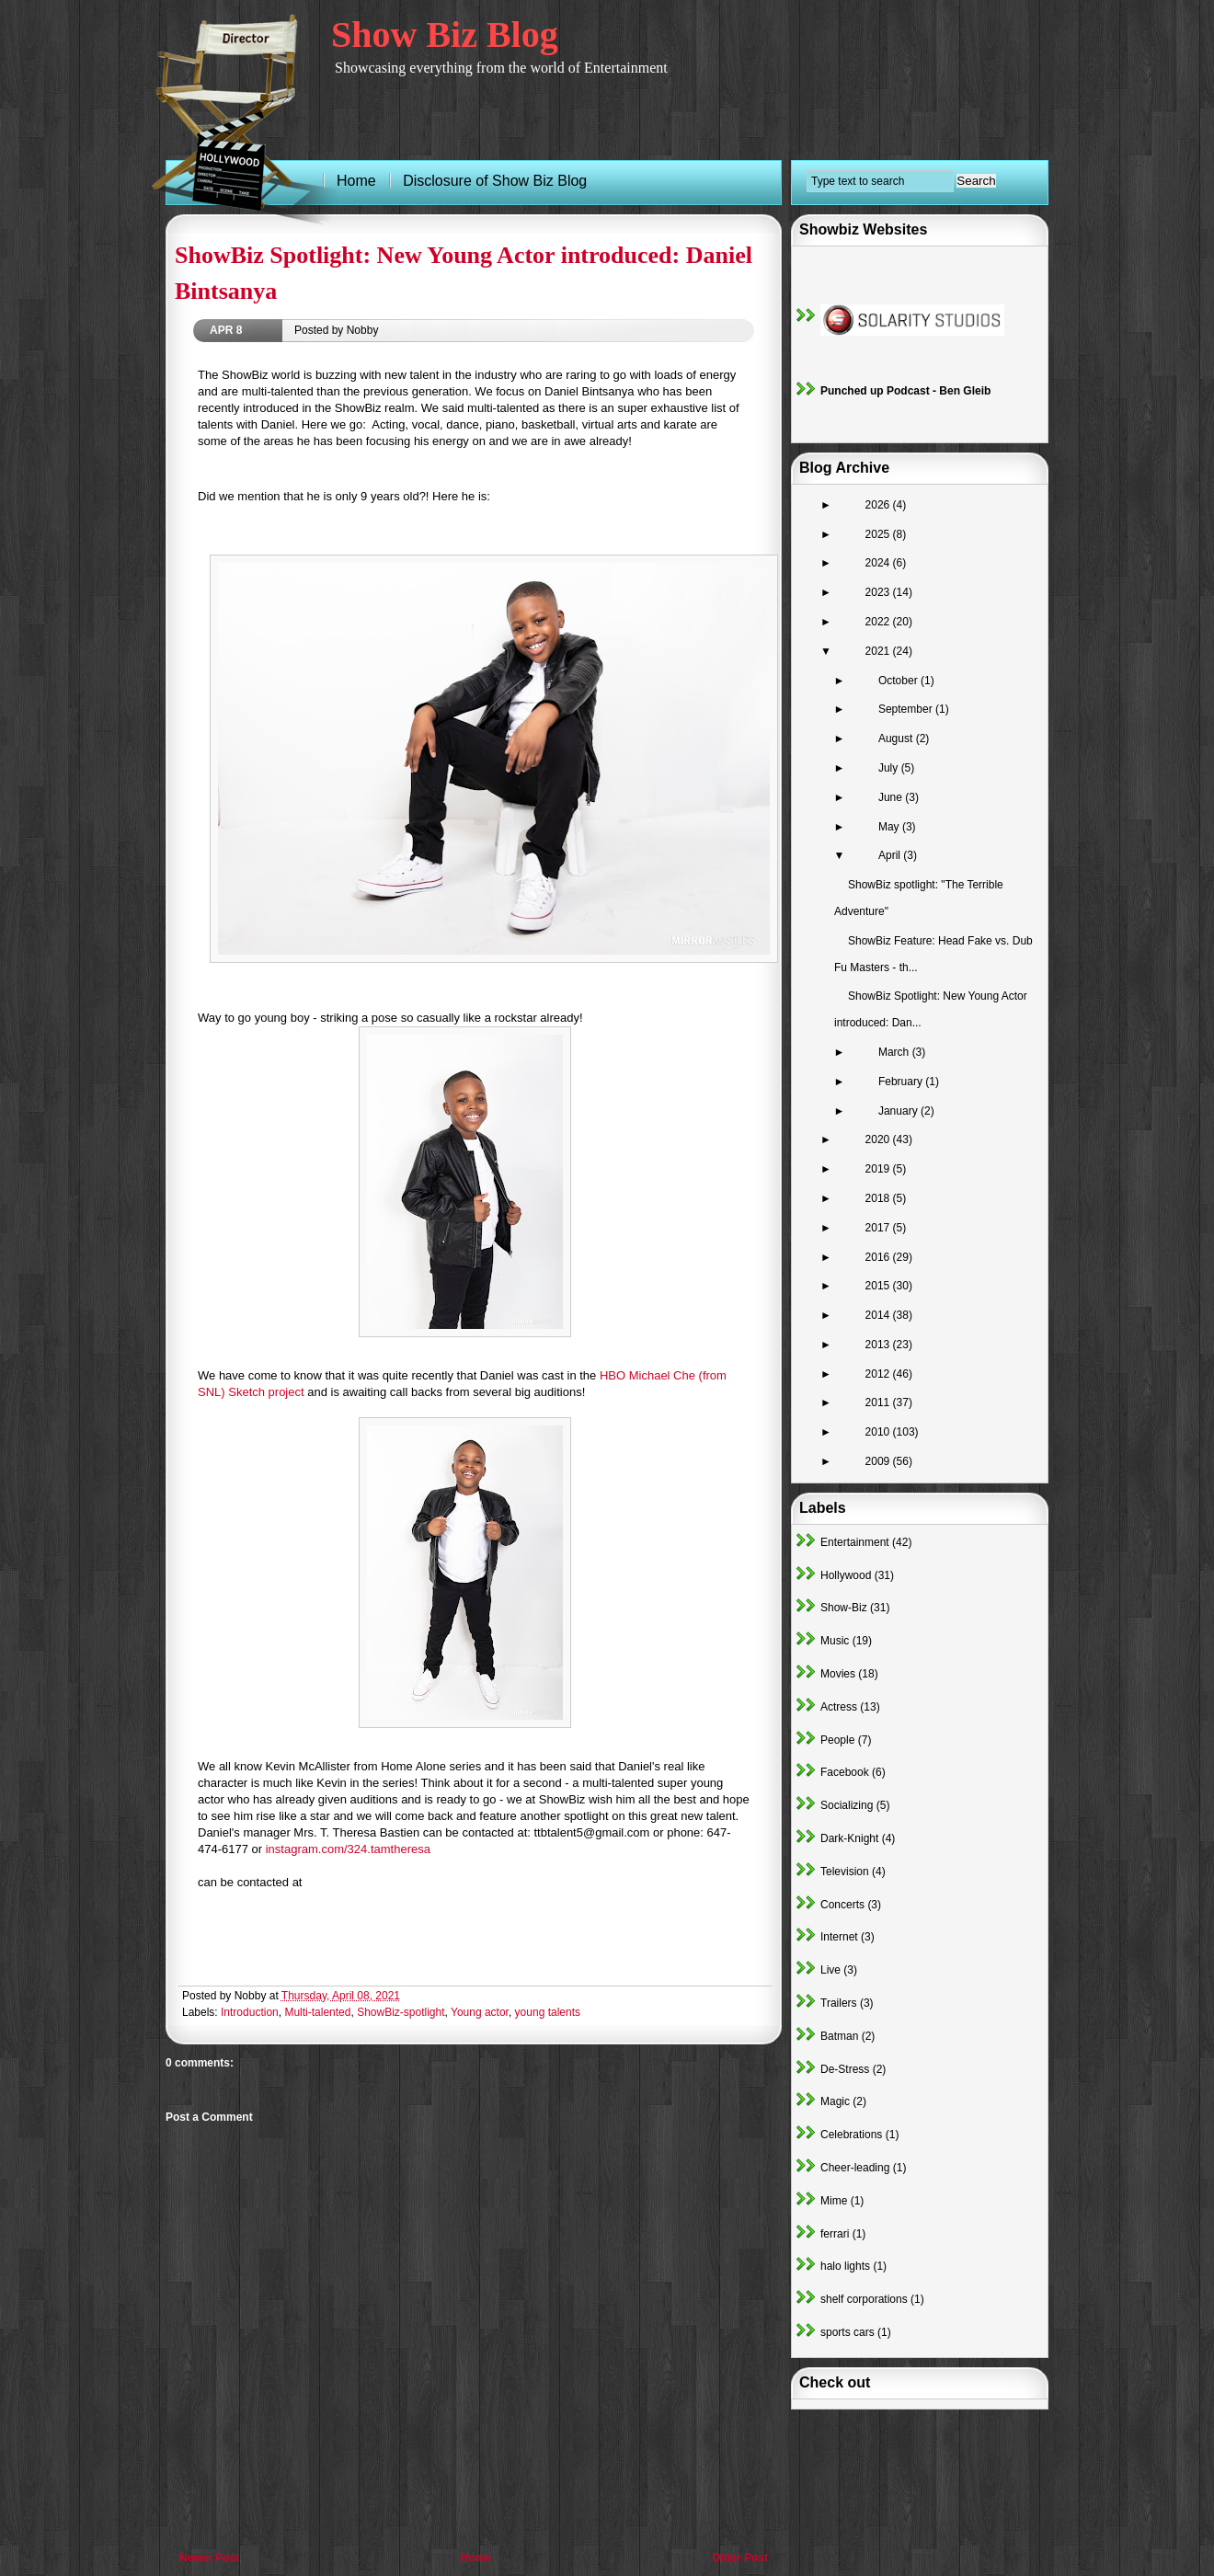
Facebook (844, 1772)
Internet (839, 1936)
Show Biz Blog (444, 34)
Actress (838, 1706)
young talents (547, 2012)
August (897, 738)
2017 (879, 1227)
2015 (879, 1285)
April (890, 855)
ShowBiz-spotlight (400, 2012)
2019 (879, 1168)
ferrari (834, 2233)
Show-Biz (843, 1607)
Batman (839, 2036)
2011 (879, 1402)
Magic (835, 2101)
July (889, 767)
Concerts (842, 1904)
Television (844, 1871)
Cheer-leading (854, 2167)
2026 (879, 504)
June (891, 797)
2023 (879, 592)
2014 (879, 1315)
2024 (879, 562)
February (901, 1081)
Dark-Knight (849, 1838)
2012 (879, 1374)
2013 (879, 1344)
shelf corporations (864, 2299)
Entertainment (854, 1542)
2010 (879, 1431)
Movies (837, 1673)
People (837, 1740)
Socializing (846, 1805)
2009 (879, 1461)
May (890, 826)
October (899, 680)
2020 (879, 1139)
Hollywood (845, 1575)
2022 (879, 621)
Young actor (480, 2012)
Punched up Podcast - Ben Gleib (905, 390)
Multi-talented (317, 2012)
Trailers (838, 2003)
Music (834, 1640)
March (895, 1052)
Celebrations (851, 2134)
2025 (879, 534)
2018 (879, 1198)
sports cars (847, 2332)
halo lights (845, 2266)
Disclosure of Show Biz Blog (495, 181)
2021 (879, 651)
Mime (833, 2200)
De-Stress (844, 2069)
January (899, 1111)
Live (830, 1969)
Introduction (250, 2012)
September (906, 709)
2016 (879, 1257)
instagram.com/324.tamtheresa (348, 1849)
